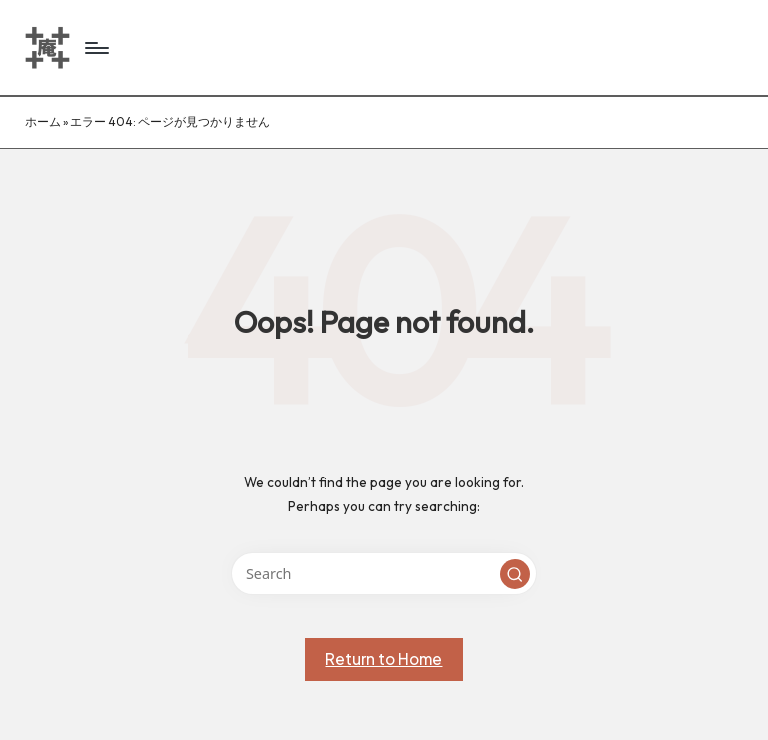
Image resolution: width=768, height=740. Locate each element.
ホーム (43, 121)
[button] (515, 574)
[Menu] (95, 48)
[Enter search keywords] (383, 573)
